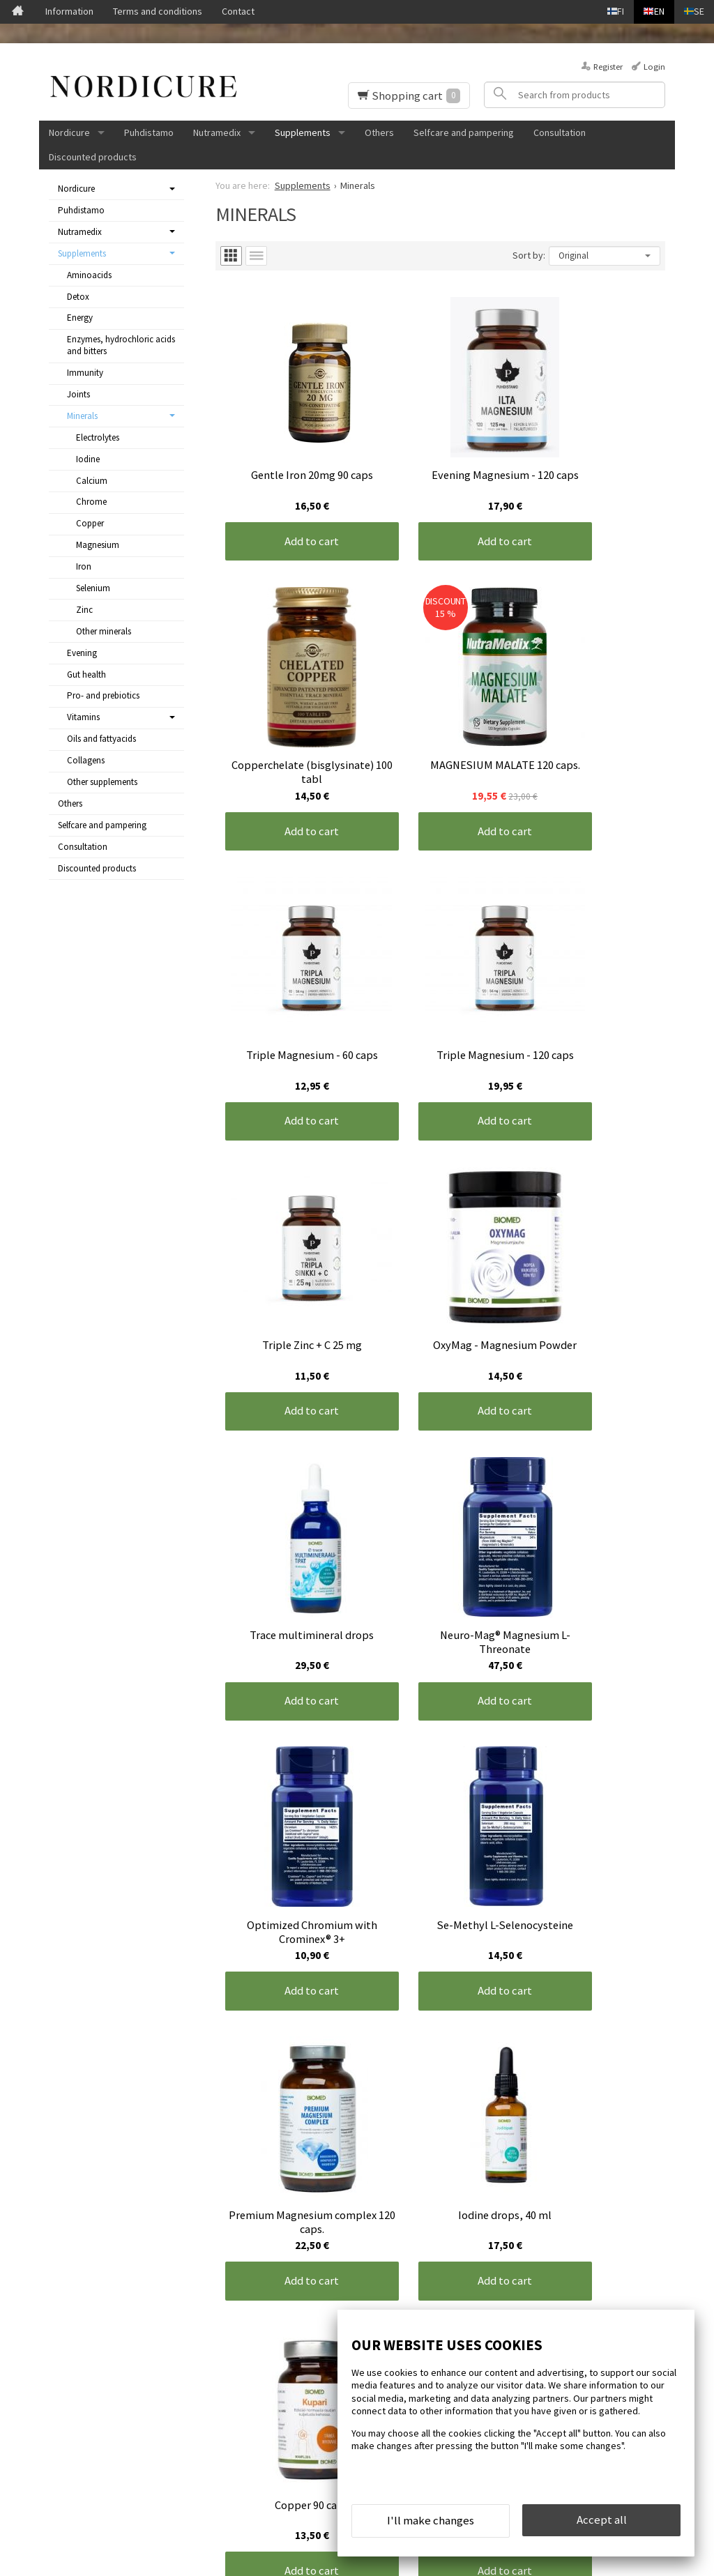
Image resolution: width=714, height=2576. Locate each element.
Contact (238, 11)
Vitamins (83, 717)
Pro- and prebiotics (103, 695)
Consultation (559, 132)
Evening (82, 653)
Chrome (91, 502)
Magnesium (97, 545)
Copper (90, 523)
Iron (83, 566)
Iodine (88, 459)
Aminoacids (89, 275)
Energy (80, 317)
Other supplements (102, 782)
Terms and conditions (157, 11)
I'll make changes (430, 2525)
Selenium (93, 588)
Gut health (86, 674)
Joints (78, 394)
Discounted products (93, 157)
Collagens (86, 760)
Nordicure (69, 132)
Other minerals (103, 631)
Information (69, 11)
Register (608, 66)
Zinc (84, 610)
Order (242, 2438)
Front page (67, 2351)
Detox (78, 297)
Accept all (602, 2525)
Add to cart (290, 497)
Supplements (303, 132)
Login (654, 66)
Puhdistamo (149, 132)
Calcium (91, 481)
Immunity (85, 373)
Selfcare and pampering (463, 132)
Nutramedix (217, 132)
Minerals (82, 416)
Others (379, 132)
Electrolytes (97, 437)
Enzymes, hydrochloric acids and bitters (121, 345)
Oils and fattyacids (101, 739)
